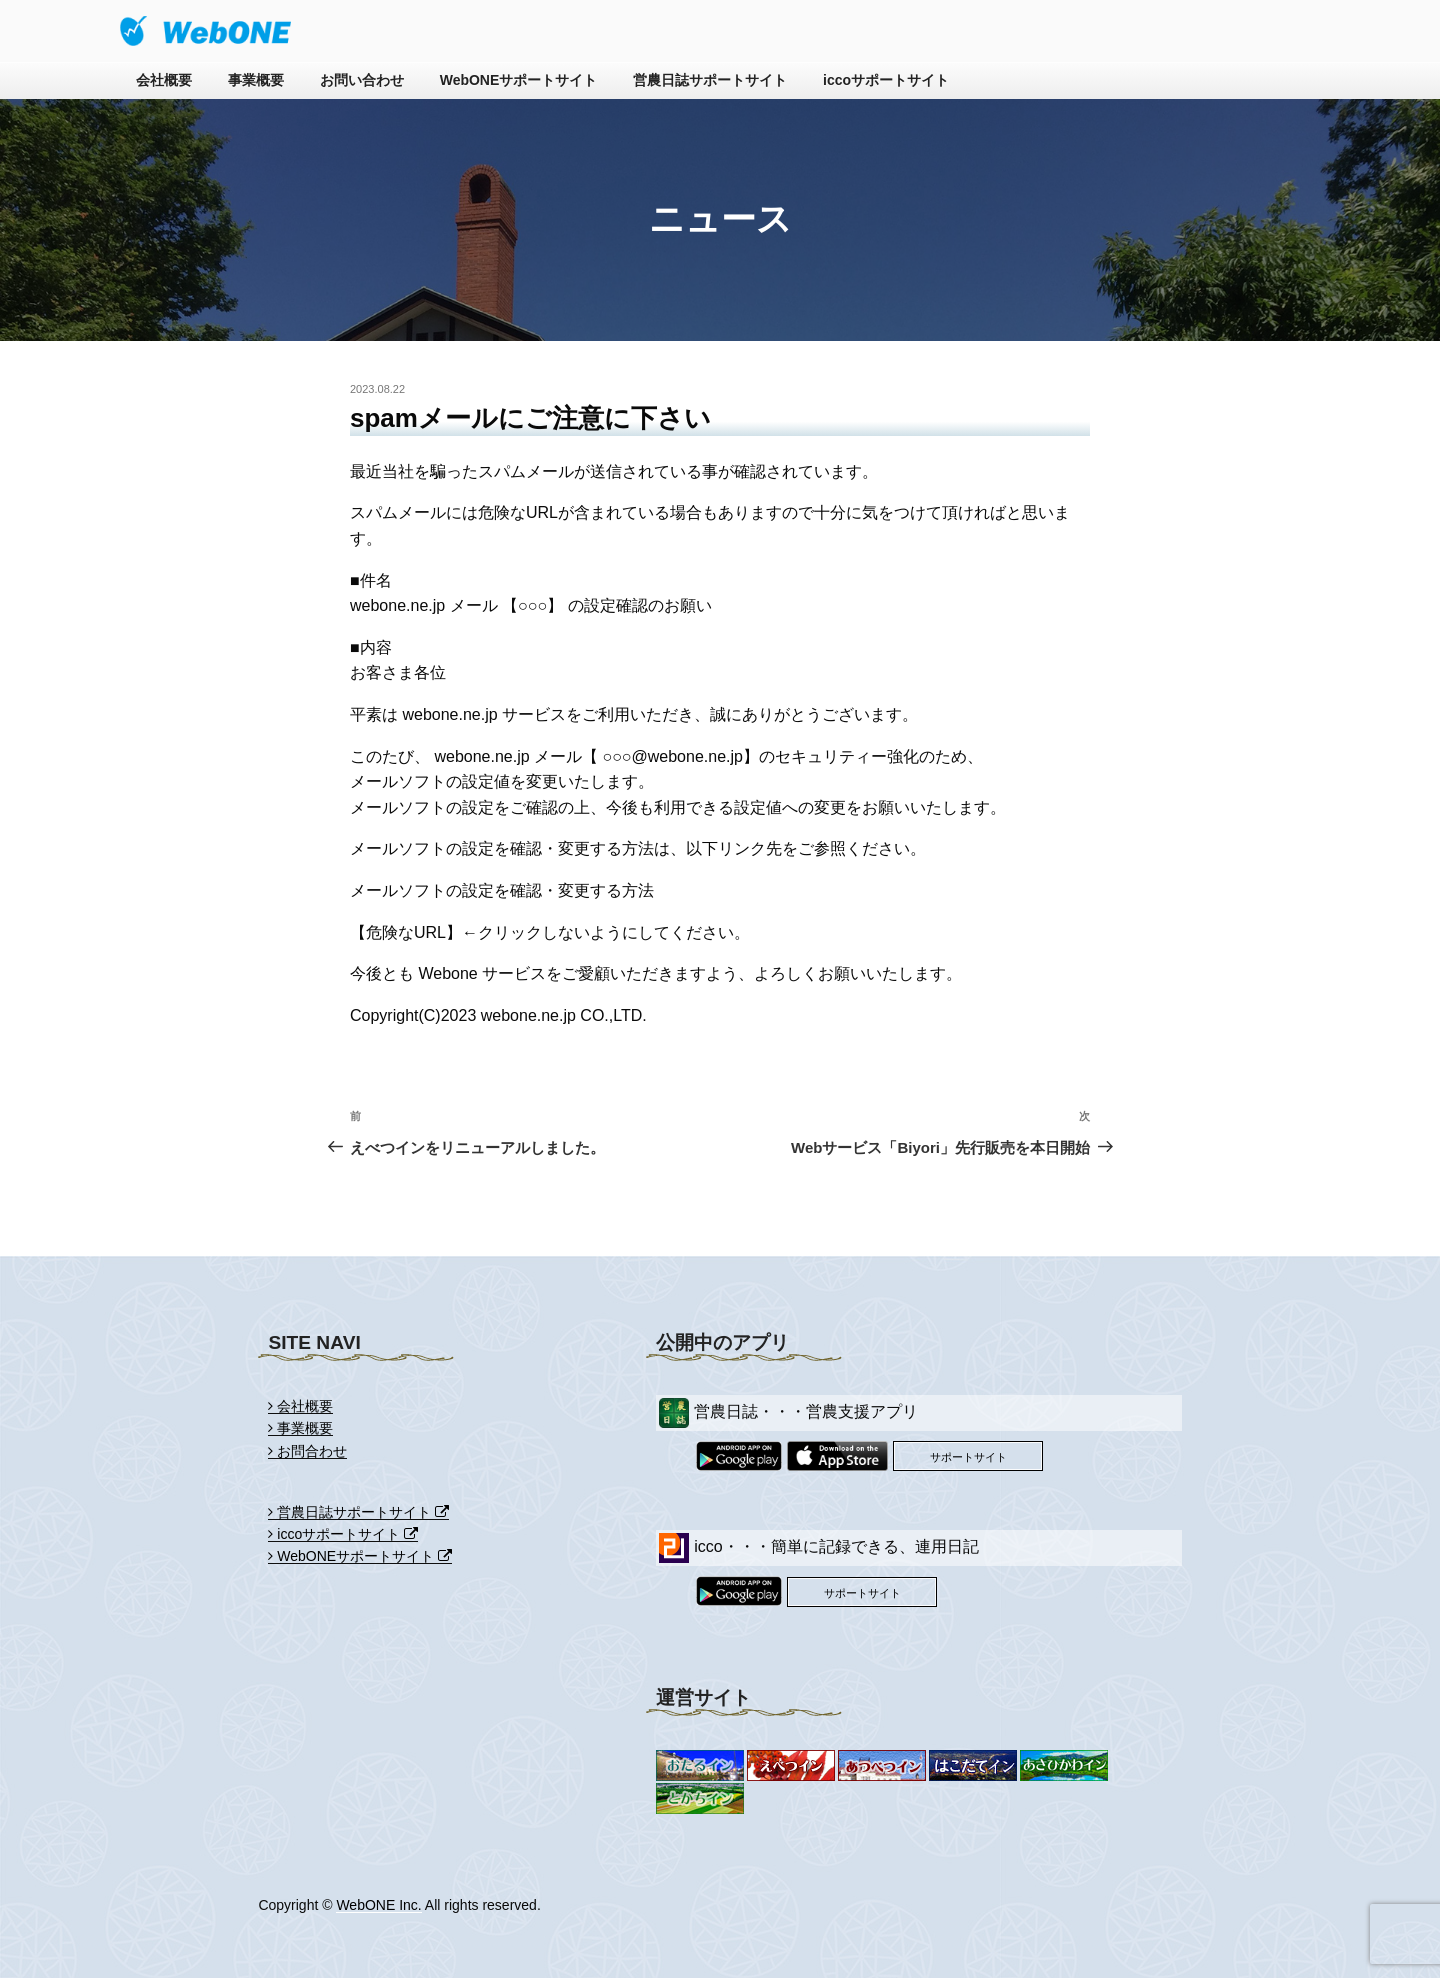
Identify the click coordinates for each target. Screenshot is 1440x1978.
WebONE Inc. (378, 1905)
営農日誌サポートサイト (710, 80)
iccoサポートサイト (886, 80)
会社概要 (164, 80)
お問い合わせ (362, 80)
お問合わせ (307, 1451)
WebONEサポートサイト (519, 80)
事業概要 (256, 80)
